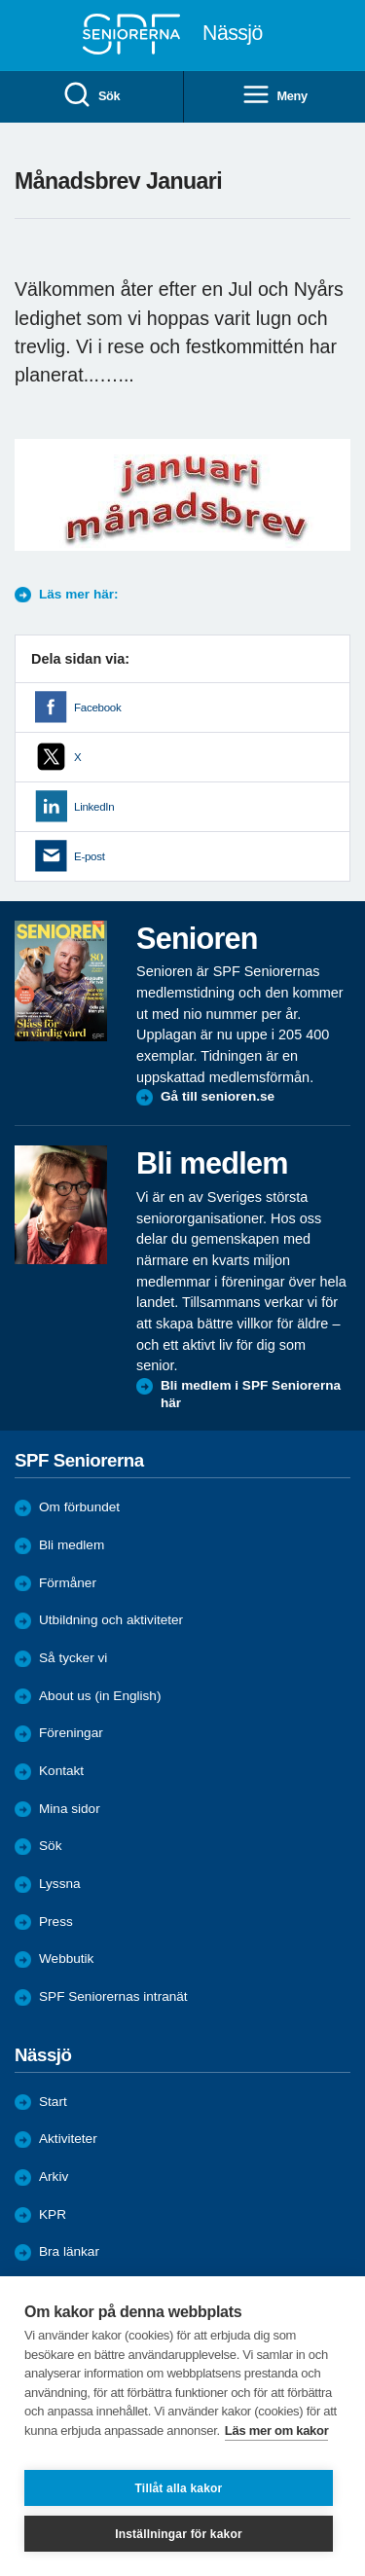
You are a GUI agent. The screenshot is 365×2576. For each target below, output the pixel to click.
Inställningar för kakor (178, 2534)
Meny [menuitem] (274, 96)
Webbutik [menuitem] (66, 1958)
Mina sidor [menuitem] (69, 1808)
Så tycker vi (73, 1658)
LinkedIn (94, 807)
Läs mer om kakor (277, 2430)
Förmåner (67, 1583)
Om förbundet (79, 1507)
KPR (52, 2214)
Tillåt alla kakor (179, 2488)
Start (53, 2101)
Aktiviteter (68, 2138)
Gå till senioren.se (217, 1096)
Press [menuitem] (56, 1921)
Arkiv (53, 2176)
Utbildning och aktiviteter (111, 1620)
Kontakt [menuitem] (61, 1770)
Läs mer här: (79, 594)
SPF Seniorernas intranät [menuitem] (113, 1996)
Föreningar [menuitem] (71, 1732)
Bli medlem (71, 1545)
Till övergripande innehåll (0, 0)
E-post (89, 856)
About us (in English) (100, 1695)
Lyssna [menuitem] (60, 1883)
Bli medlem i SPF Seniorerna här (251, 1394)
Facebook (97, 707)
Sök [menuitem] (91, 96)
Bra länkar (69, 2251)
